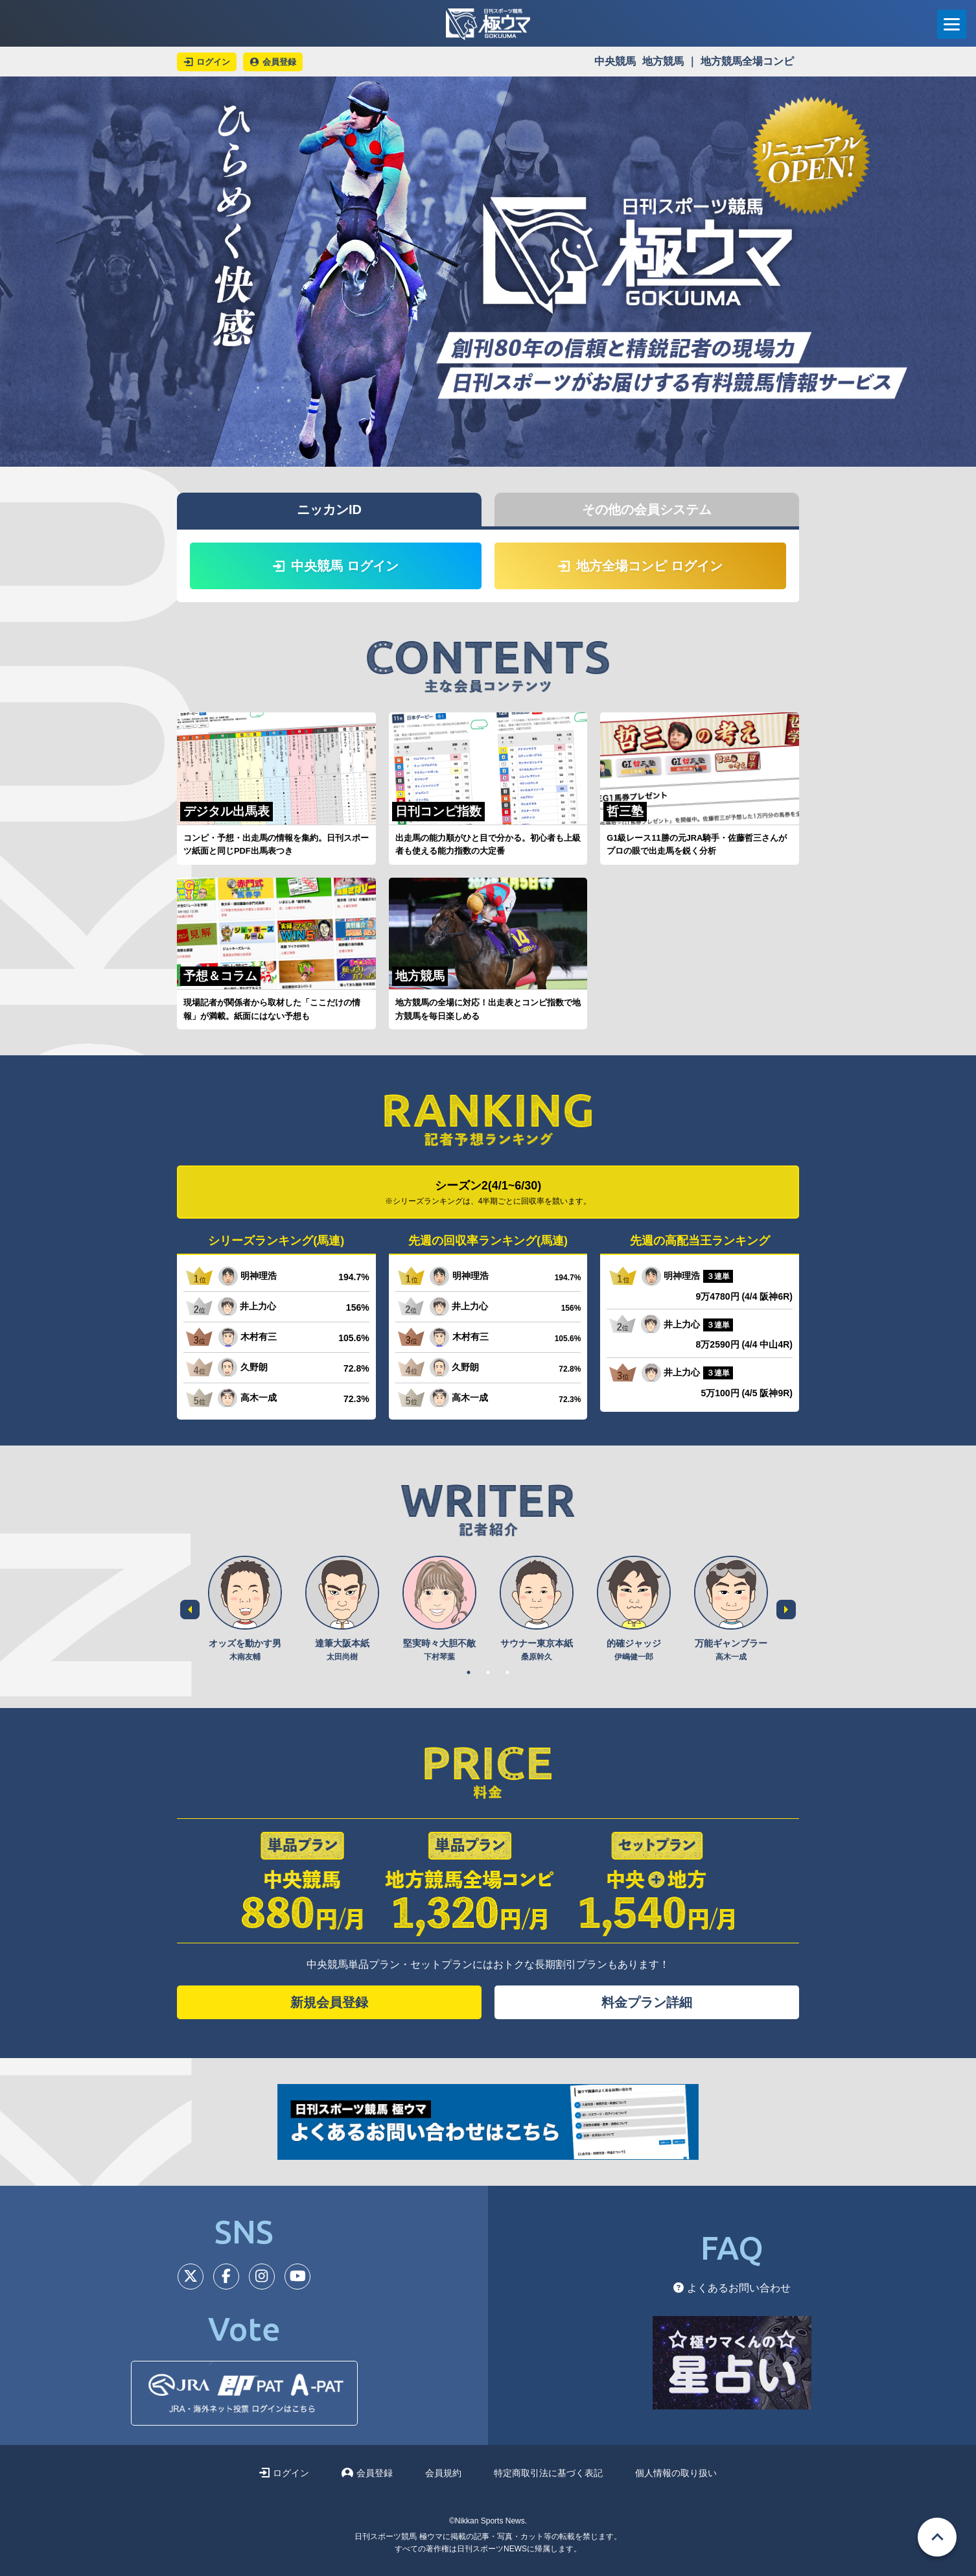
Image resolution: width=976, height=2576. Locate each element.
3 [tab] (507, 1672)
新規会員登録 (329, 2002)
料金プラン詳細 (646, 2002)
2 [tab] (488, 1672)
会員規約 (443, 2473)
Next (786, 1609)
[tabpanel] (245, 1609)
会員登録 (367, 2473)
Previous (190, 1609)
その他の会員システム (647, 509)
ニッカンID (329, 509)
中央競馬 (615, 61)
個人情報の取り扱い (676, 2473)
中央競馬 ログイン (336, 566)
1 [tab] (468, 1672)
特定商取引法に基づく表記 (548, 2473)
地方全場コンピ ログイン (640, 566)
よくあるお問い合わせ (731, 2287)
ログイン (284, 2473)
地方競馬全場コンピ (747, 61)
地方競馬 (663, 61)
